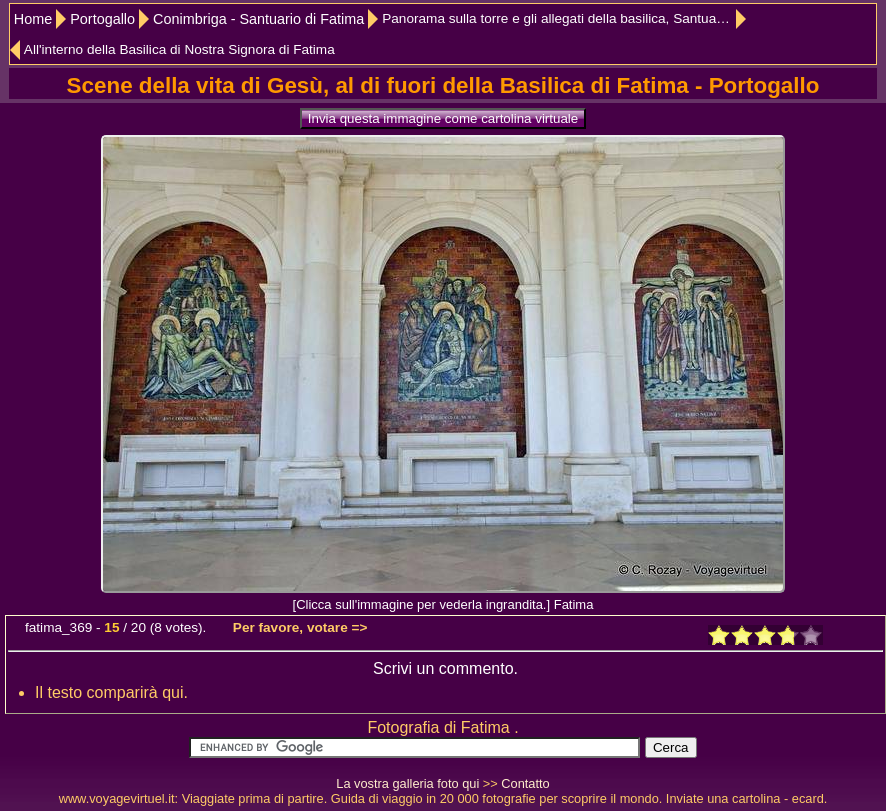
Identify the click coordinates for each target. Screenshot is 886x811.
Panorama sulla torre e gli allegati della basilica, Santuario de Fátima (564, 18)
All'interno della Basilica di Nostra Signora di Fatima (179, 49)
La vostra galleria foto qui (407, 783)
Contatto (525, 783)
